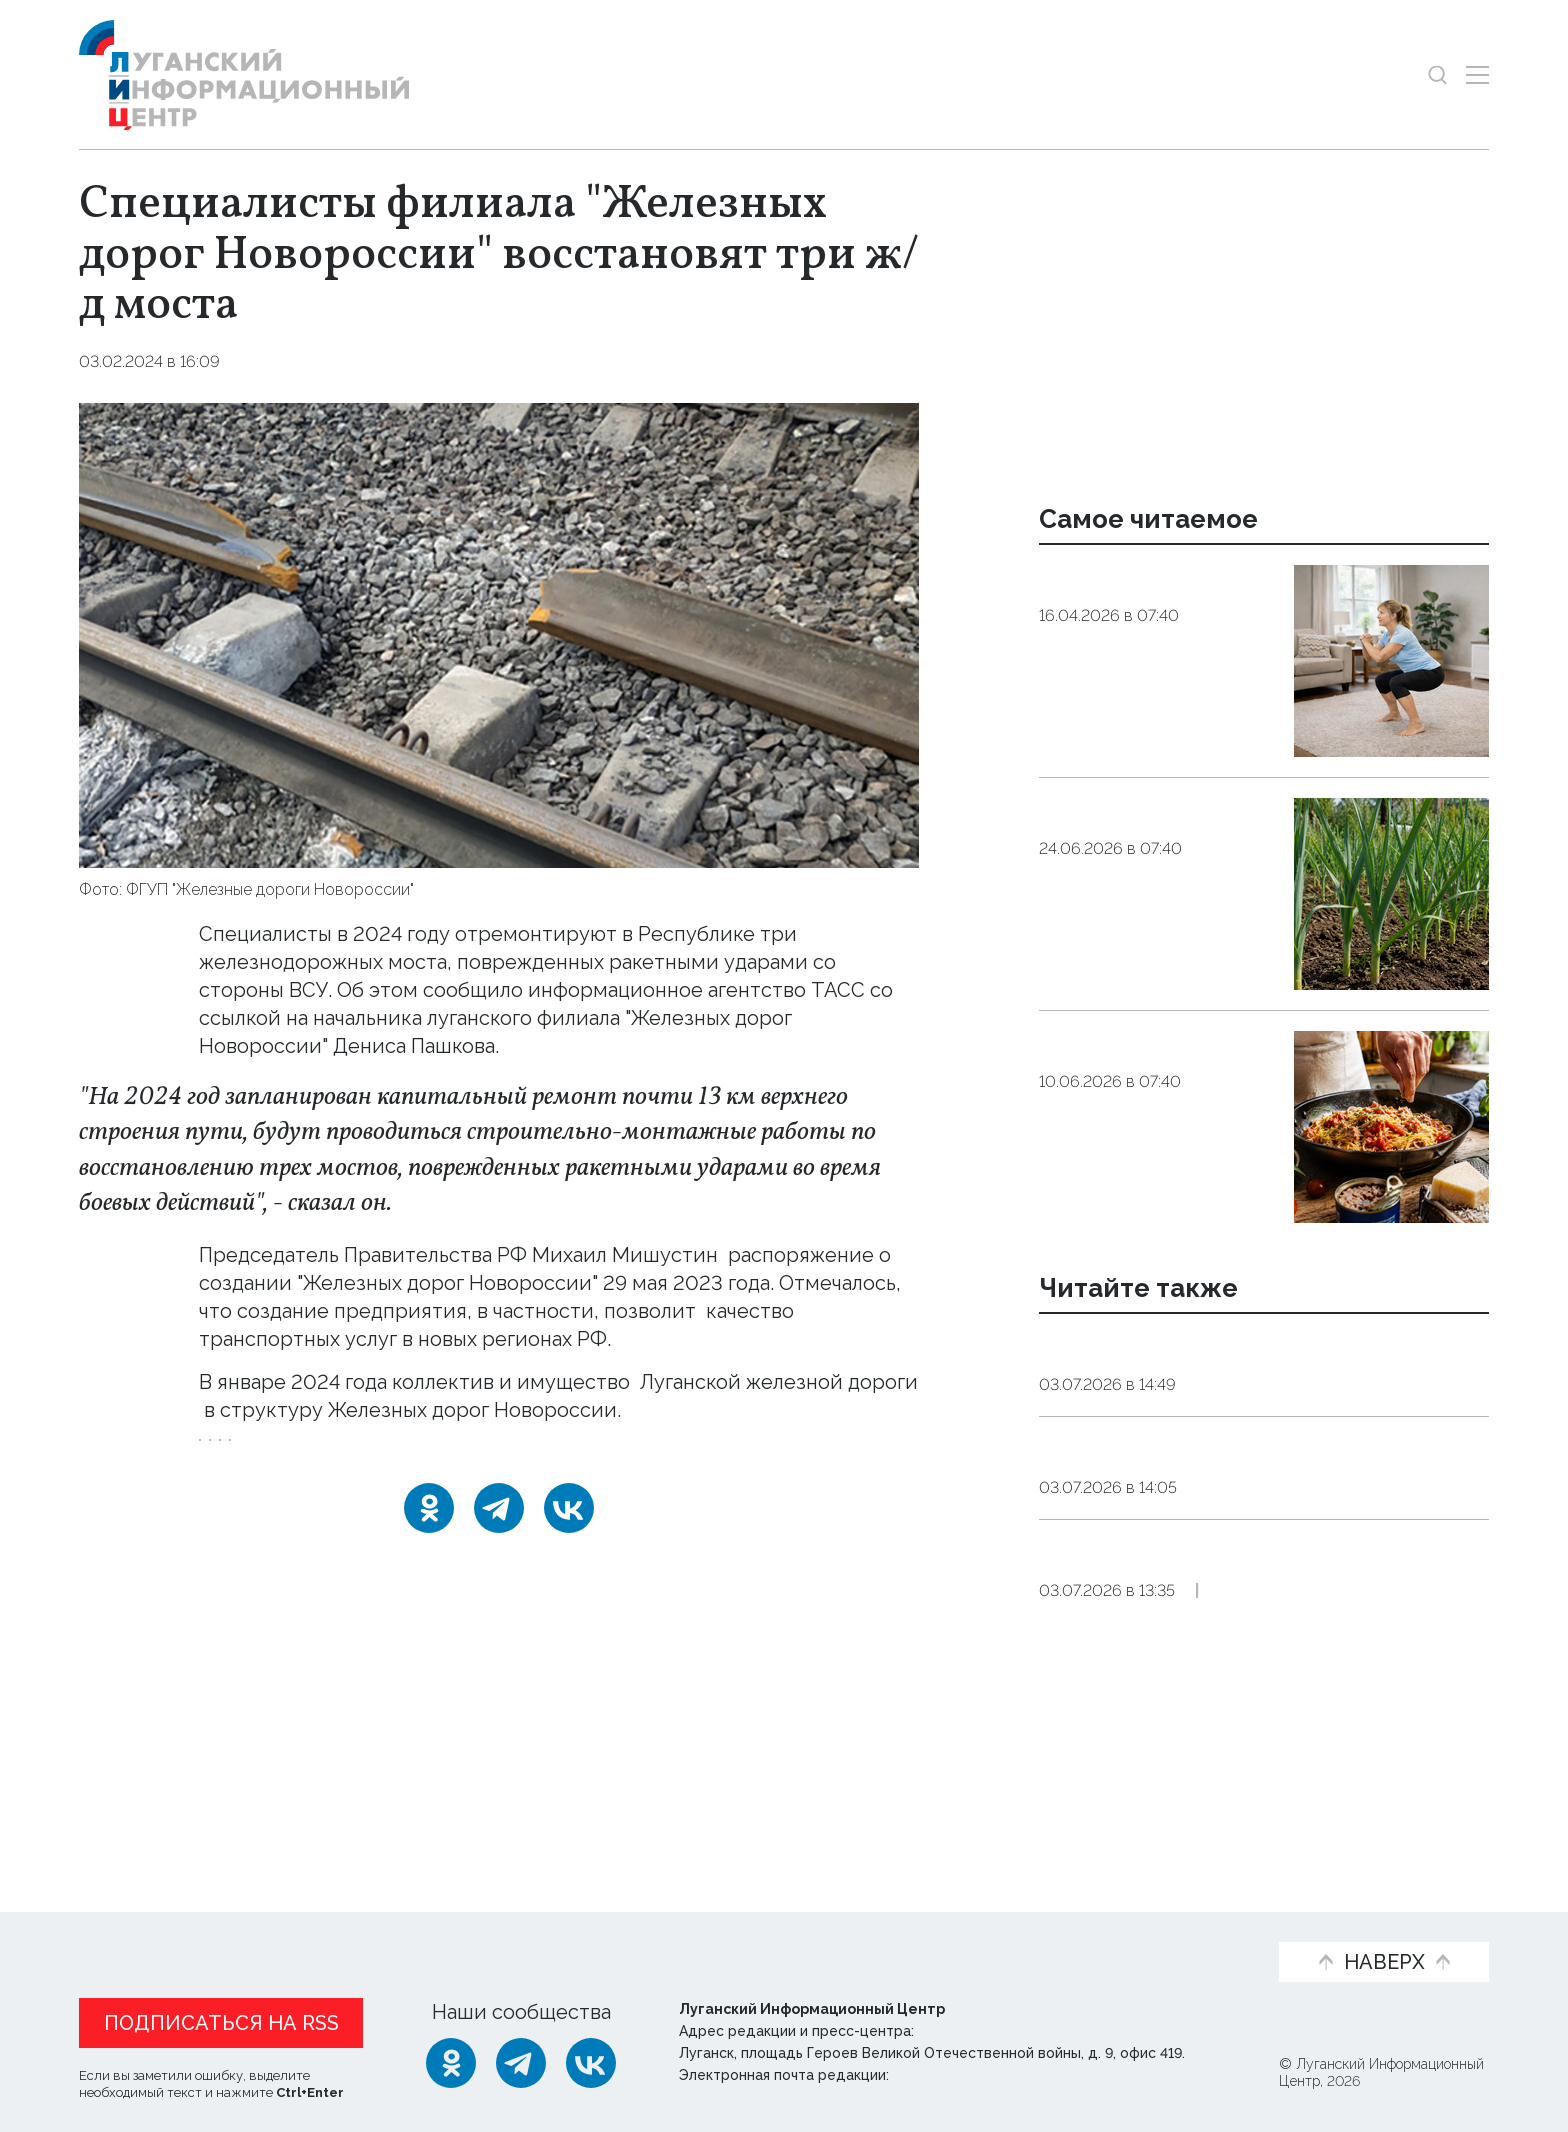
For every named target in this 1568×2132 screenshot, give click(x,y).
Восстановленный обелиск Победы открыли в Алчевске (1220, 1361)
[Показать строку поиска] (1437, 74)
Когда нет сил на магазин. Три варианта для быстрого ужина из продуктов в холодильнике (1154, 1096)
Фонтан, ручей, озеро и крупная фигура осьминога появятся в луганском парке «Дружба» (1234, 1631)
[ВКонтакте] (569, 1563)
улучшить (470, 1339)
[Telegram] (499, 1563)
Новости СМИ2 (138, 1805)
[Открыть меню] (1477, 74)
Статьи (229, 1930)
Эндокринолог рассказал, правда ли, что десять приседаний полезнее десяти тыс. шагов (1157, 630)
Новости (122, 1930)
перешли (244, 1438)
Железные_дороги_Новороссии (331, 1481)
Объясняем (1191, 1930)
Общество (279, 361)
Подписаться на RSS (221, 2024)
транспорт (747, 1481)
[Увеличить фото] (499, 633)
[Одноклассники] (429, 1563)
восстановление (546, 1481)
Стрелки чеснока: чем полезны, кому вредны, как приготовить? (1151, 837)
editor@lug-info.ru (961, 2076)
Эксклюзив (1338, 1694)
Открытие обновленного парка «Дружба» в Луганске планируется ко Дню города (1258, 1489)
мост (657, 1481)
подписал (356, 1283)
